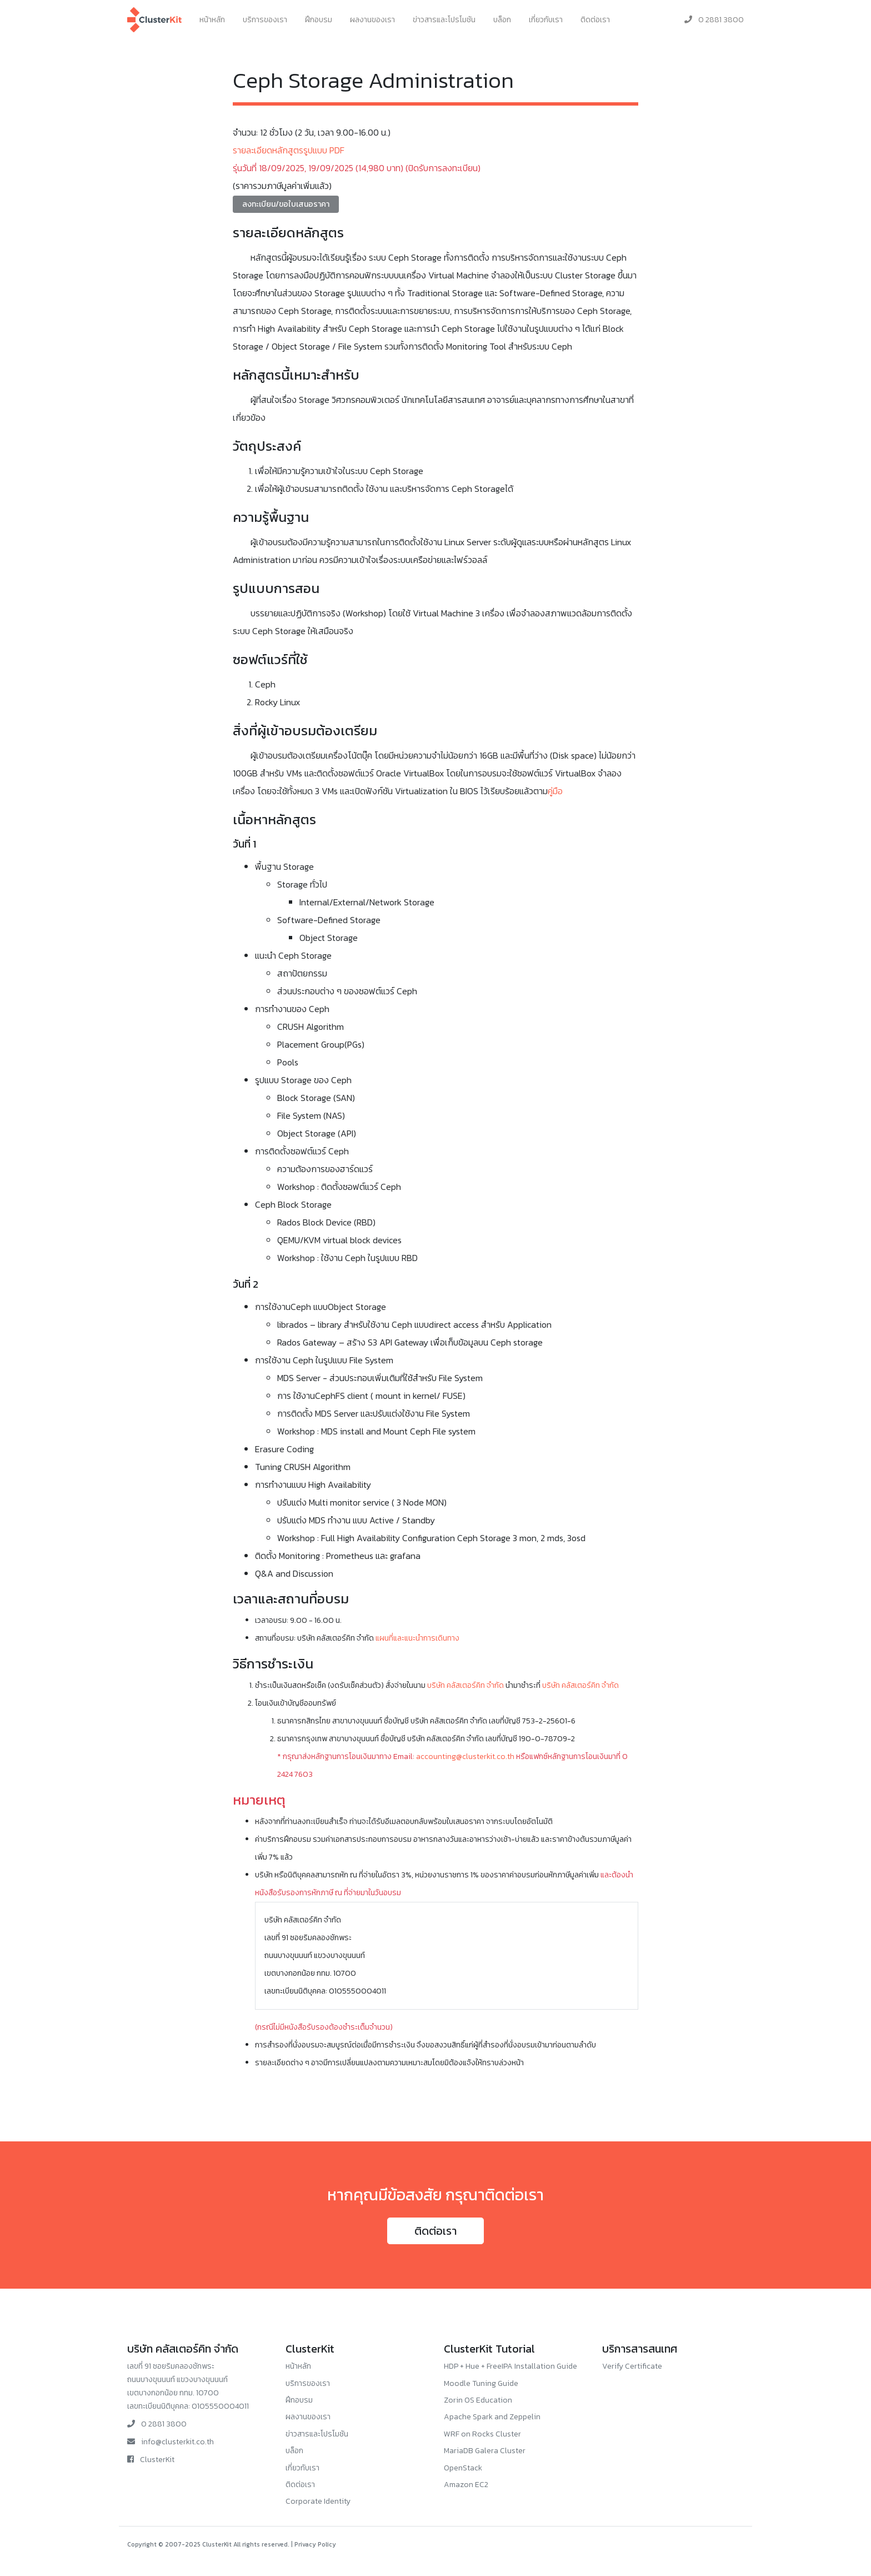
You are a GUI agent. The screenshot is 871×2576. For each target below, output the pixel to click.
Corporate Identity (318, 2501)
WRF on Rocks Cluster (482, 2434)
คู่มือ (555, 791)
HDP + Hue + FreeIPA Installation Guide (510, 2366)
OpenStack (463, 2468)
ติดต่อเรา (595, 20)
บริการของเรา (265, 20)
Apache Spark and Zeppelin (492, 2417)
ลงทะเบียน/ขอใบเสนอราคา (285, 204)
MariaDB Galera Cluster (484, 2451)
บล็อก (502, 20)
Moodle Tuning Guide (481, 2383)
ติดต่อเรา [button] (435, 2231)
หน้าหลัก (212, 20)
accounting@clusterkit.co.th (465, 1756)
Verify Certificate (632, 2366)
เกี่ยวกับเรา (546, 20)
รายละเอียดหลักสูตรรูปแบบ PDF (288, 150)
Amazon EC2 (466, 2484)
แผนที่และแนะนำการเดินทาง (417, 1638)
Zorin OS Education (478, 2400)
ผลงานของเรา (372, 20)
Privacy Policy (315, 2544)
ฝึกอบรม (318, 20)
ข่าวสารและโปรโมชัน (444, 20)
